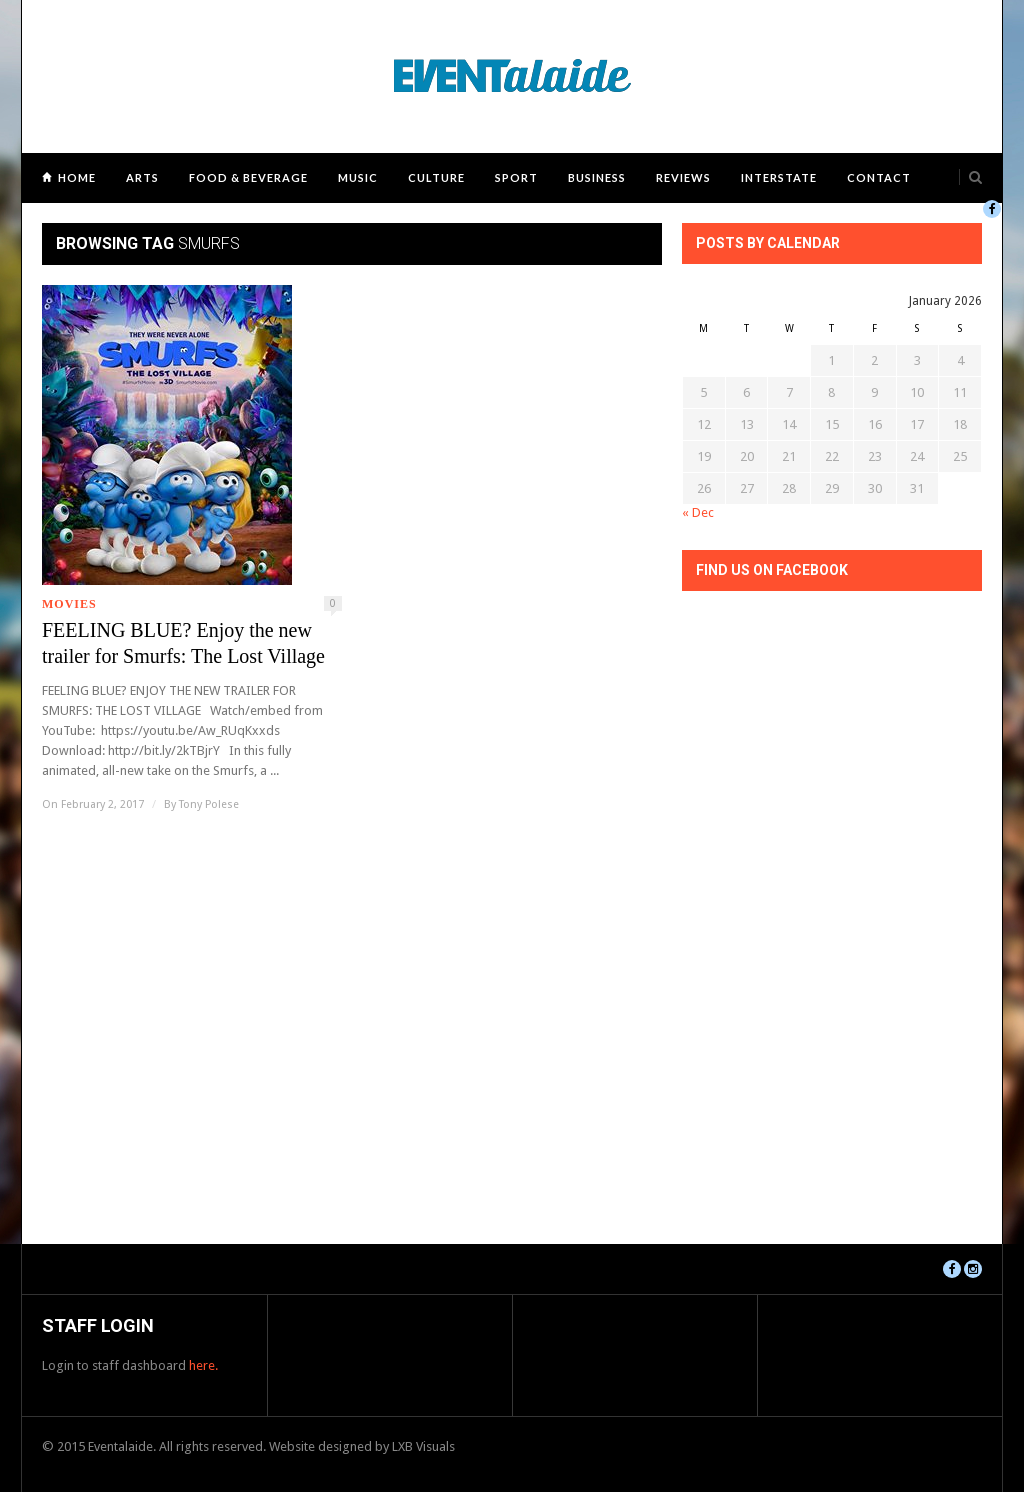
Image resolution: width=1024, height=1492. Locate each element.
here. (203, 1365)
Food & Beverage (248, 177)
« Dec (698, 512)
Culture (436, 177)
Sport (516, 177)
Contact (879, 177)
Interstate (779, 177)
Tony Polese (209, 804)
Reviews (683, 177)
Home (77, 177)
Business (597, 177)
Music (358, 177)
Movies (69, 604)
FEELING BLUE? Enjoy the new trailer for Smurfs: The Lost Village (183, 643)
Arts (142, 177)
